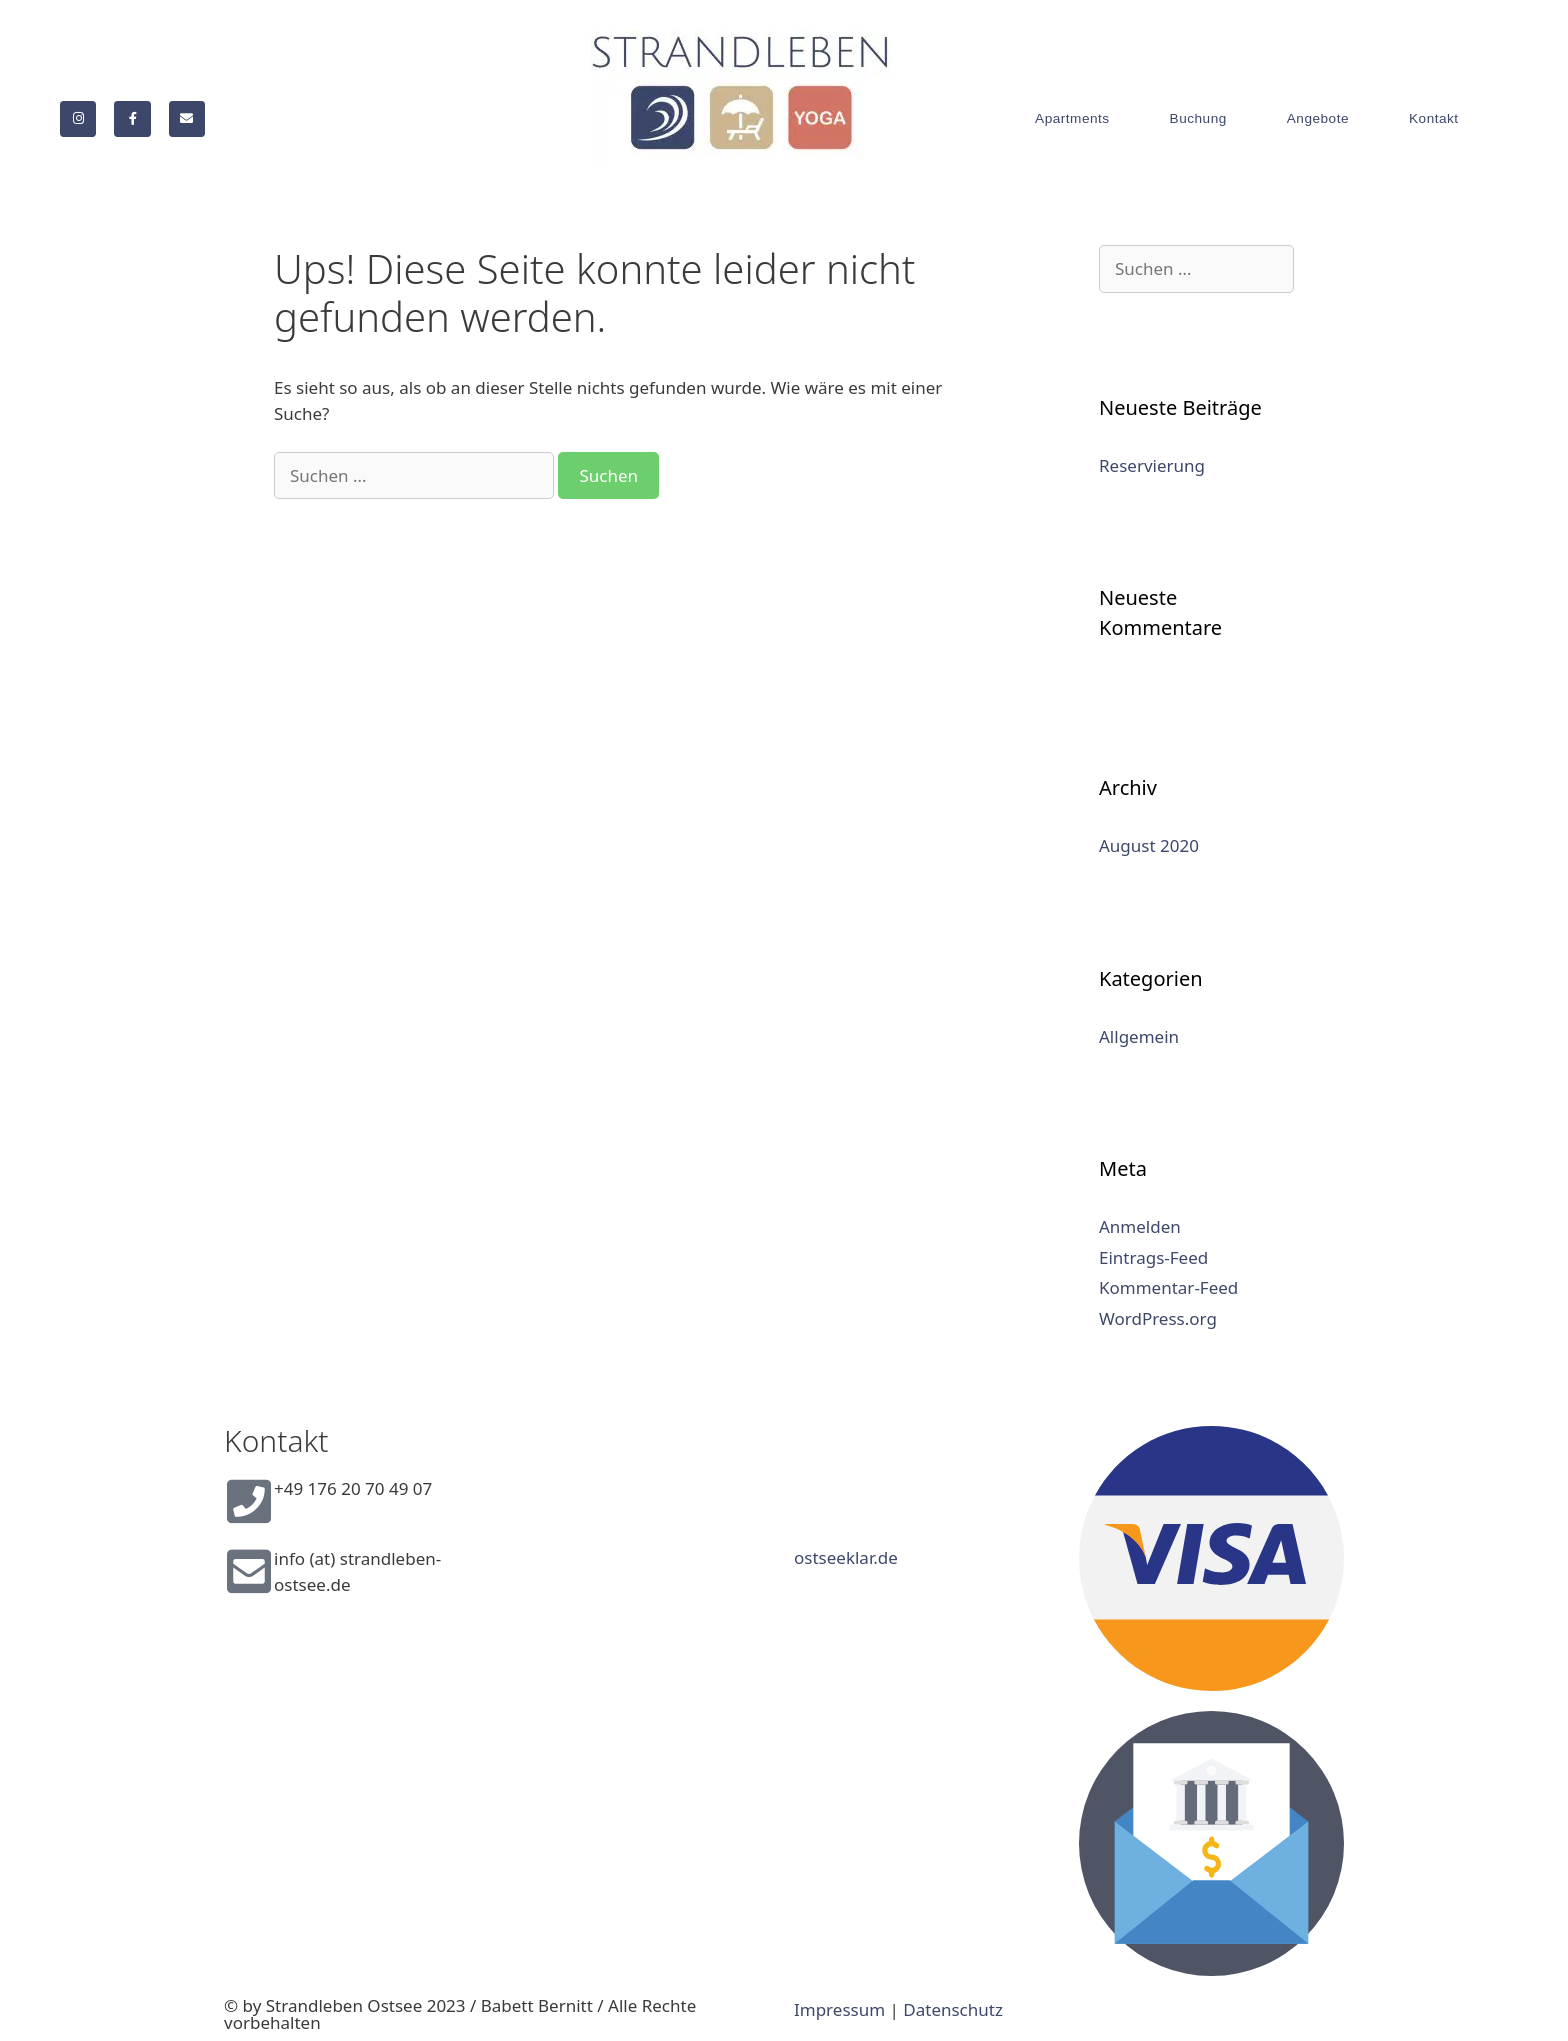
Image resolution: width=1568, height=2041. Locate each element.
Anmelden (1140, 1226)
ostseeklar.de (846, 1557)
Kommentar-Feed (1168, 1287)
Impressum (839, 2009)
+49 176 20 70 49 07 (353, 1488)
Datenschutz (953, 2009)
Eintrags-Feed (1153, 1257)
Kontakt (1434, 118)
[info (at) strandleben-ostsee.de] (249, 1571)
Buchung (1198, 118)
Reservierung (1152, 465)
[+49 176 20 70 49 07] (249, 1501)
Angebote (1318, 118)
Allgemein (1139, 1036)
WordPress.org (1158, 1318)
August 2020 (1149, 845)
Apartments (1072, 118)
